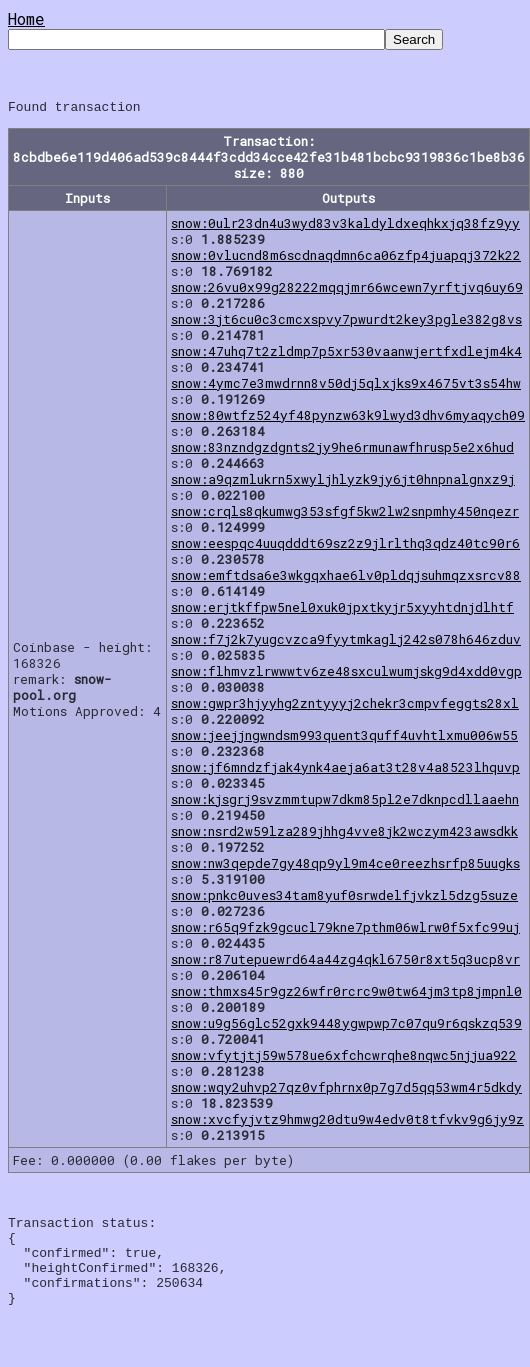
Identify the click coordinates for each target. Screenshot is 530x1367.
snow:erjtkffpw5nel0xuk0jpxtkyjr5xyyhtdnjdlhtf (342, 610)
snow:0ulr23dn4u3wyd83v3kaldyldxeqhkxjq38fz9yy (345, 226)
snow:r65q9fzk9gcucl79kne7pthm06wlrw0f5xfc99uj (345, 930)
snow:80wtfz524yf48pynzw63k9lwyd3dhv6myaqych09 (348, 418)
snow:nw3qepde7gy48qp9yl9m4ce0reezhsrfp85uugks (345, 866)
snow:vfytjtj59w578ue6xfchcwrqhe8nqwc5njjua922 (344, 1058)
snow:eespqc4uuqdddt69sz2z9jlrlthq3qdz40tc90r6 (345, 546)
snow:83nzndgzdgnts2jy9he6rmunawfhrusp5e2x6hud (342, 450)
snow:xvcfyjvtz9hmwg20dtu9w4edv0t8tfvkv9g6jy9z (347, 1122)
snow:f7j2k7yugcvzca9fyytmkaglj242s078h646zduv (346, 642)
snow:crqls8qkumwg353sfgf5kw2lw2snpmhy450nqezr (345, 514)
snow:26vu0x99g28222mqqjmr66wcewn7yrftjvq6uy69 (347, 290)
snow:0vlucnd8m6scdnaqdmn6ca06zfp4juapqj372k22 (346, 258)
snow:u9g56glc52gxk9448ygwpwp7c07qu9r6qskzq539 (346, 1026)
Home (26, 18)
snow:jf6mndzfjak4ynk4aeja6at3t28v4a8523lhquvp (345, 770)
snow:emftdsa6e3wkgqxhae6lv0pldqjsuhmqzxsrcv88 (346, 578)
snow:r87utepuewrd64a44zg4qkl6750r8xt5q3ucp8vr (345, 962)
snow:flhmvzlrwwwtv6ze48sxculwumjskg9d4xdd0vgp (346, 674)
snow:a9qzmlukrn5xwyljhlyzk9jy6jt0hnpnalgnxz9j (343, 482)
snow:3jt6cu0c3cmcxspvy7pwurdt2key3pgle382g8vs (346, 322)
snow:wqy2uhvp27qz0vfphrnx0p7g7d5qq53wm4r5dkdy (346, 1090)
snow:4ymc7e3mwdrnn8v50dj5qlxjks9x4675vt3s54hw (346, 386)
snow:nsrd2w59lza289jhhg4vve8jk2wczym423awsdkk (344, 834)
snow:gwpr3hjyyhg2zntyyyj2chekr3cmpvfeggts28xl (345, 706)
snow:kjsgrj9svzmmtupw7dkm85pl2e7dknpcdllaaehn (345, 802)
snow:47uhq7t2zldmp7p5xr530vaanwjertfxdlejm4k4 (346, 354)
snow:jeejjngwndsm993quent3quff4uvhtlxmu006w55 (344, 738)
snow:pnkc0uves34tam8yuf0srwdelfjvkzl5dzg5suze (344, 898)
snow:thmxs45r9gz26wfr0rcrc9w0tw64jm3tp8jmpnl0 (346, 994)
